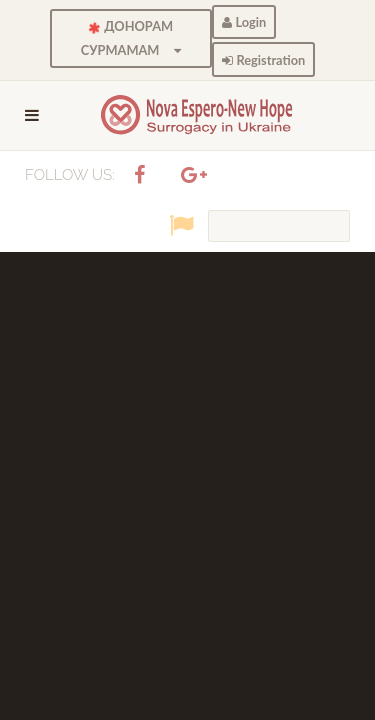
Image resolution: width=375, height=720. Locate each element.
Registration (263, 60)
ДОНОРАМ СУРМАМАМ (131, 38)
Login (244, 22)
